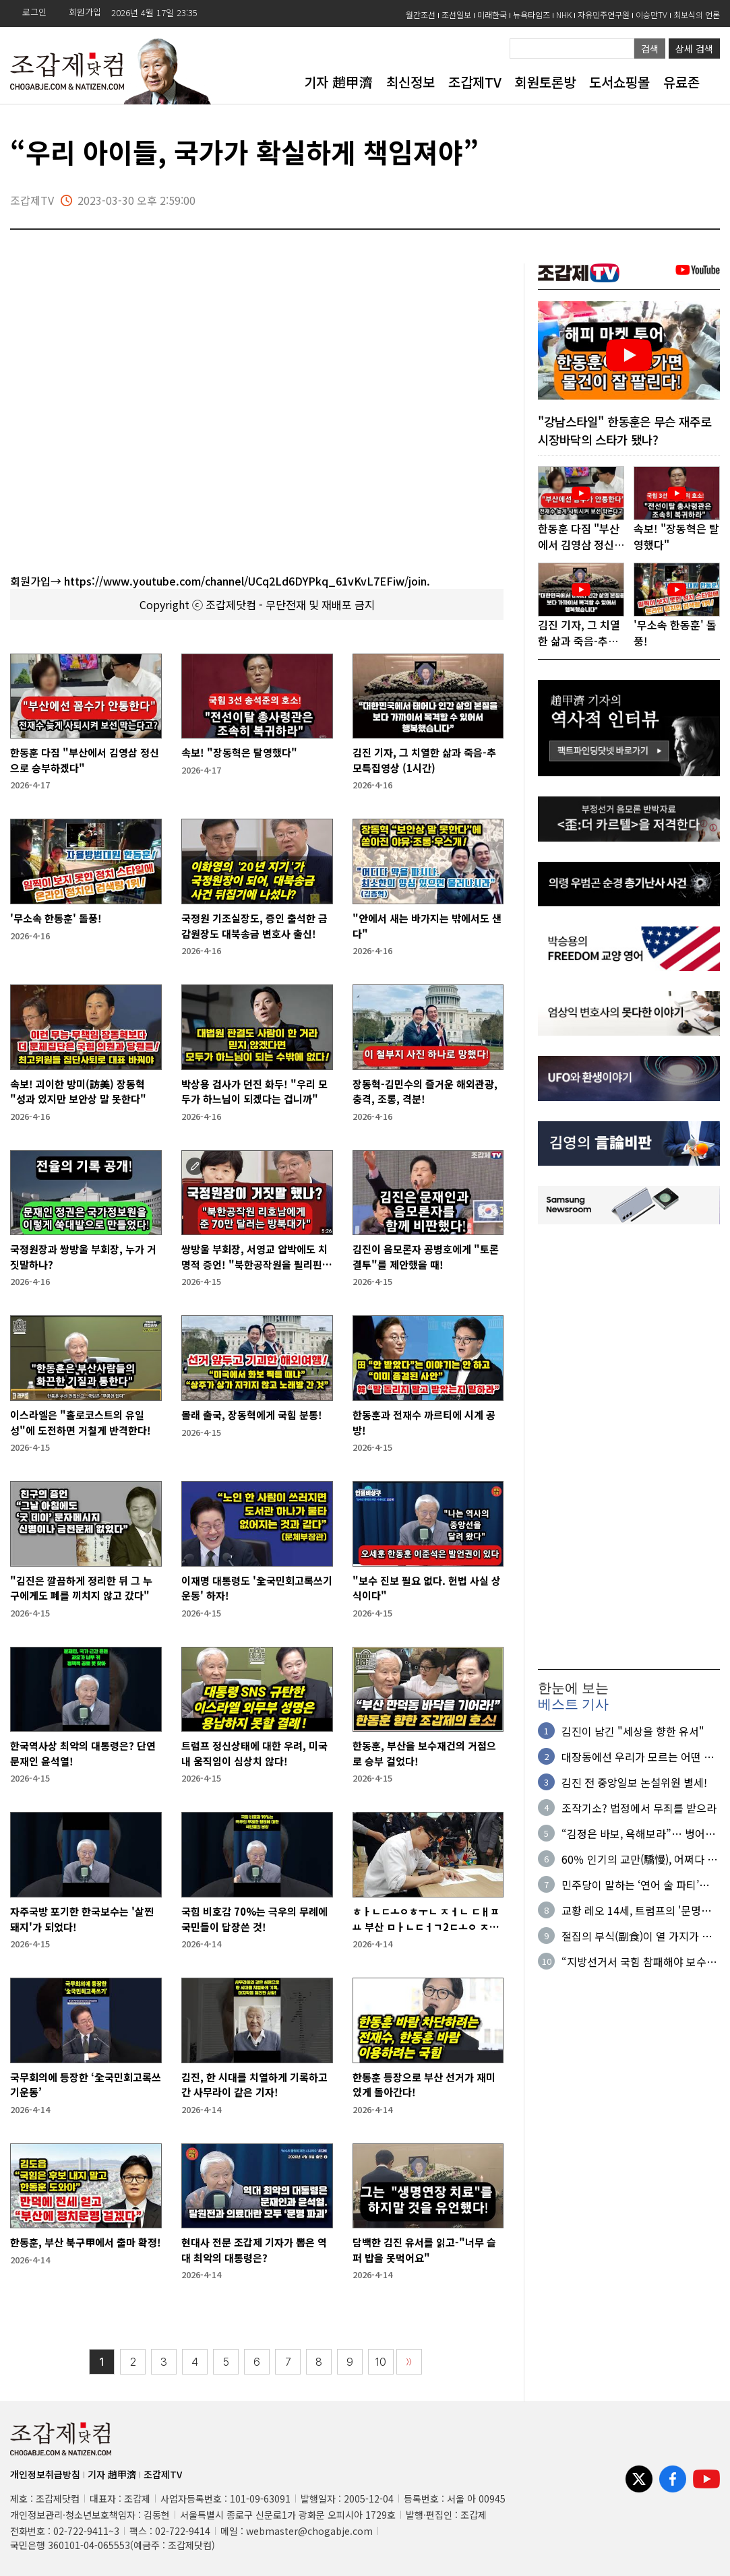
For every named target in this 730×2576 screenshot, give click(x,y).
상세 (694, 48)
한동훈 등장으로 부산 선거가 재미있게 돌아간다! (424, 2085)
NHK (564, 14)
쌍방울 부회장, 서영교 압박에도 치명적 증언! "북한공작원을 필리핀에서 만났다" (256, 1257)
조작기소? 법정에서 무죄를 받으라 (639, 1808)
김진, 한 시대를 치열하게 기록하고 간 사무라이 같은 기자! (254, 2085)
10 (380, 2362)
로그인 (34, 11)
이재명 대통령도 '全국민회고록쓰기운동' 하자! (256, 1588)
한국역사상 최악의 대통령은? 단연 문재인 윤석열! (83, 1753)
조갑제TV (474, 82)
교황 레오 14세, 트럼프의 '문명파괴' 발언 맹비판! (636, 1910)
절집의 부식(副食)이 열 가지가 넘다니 (636, 1936)
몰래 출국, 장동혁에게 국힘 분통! (251, 1415)
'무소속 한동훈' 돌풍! (56, 918)
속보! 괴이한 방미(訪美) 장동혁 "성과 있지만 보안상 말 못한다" (78, 1091)
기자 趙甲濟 (338, 82)
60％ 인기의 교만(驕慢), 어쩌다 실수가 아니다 (639, 1859)
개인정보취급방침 (45, 2474)
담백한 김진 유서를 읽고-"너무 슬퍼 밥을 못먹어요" (424, 2250)
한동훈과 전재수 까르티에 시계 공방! (424, 1422)
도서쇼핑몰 (619, 82)
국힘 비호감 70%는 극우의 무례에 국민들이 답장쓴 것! (254, 1919)
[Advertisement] (629, 1447)
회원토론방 (545, 82)
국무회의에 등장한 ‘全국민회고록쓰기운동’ (85, 2085)
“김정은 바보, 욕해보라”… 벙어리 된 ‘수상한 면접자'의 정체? (638, 1833)
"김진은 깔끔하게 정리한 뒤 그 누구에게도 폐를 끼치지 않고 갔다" (81, 1588)
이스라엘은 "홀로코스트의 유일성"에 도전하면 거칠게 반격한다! (80, 1422)
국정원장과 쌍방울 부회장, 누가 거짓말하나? (83, 1256)
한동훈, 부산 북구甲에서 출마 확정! (85, 2242)
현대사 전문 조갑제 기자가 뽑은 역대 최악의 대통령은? (254, 2250)
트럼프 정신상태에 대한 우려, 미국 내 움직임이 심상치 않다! (254, 1753)
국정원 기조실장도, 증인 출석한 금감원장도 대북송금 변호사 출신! (254, 926)
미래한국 (492, 14)
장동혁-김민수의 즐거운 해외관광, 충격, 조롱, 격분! (425, 1091)
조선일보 (456, 14)
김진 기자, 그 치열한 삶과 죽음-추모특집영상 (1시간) (424, 760)
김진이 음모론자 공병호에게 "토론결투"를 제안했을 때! (426, 1256)
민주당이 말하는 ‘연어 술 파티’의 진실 (635, 1885)
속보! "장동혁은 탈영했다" (239, 752)
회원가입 (85, 11)
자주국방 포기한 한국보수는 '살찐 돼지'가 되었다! (82, 1919)
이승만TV (651, 14)
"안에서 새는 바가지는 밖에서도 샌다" (427, 926)
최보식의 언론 (696, 14)
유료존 (681, 82)
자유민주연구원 (604, 14)
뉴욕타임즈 (531, 14)
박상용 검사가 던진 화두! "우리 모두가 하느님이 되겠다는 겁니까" (254, 1091)
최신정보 (410, 82)
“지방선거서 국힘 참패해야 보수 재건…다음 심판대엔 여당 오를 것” (640, 1961)
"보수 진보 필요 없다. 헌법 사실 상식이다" (427, 1588)
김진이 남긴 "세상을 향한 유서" (632, 1731)
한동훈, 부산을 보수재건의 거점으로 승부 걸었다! (424, 1753)
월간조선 (420, 14)
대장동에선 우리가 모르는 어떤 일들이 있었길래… (637, 1757)
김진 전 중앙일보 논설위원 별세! (634, 1782)
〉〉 (409, 2362)
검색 (650, 48)
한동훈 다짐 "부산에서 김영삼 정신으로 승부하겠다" (84, 760)
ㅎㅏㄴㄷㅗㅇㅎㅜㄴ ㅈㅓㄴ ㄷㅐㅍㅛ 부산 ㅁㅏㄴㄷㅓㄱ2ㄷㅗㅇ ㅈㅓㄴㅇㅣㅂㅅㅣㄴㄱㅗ (426, 1919)
